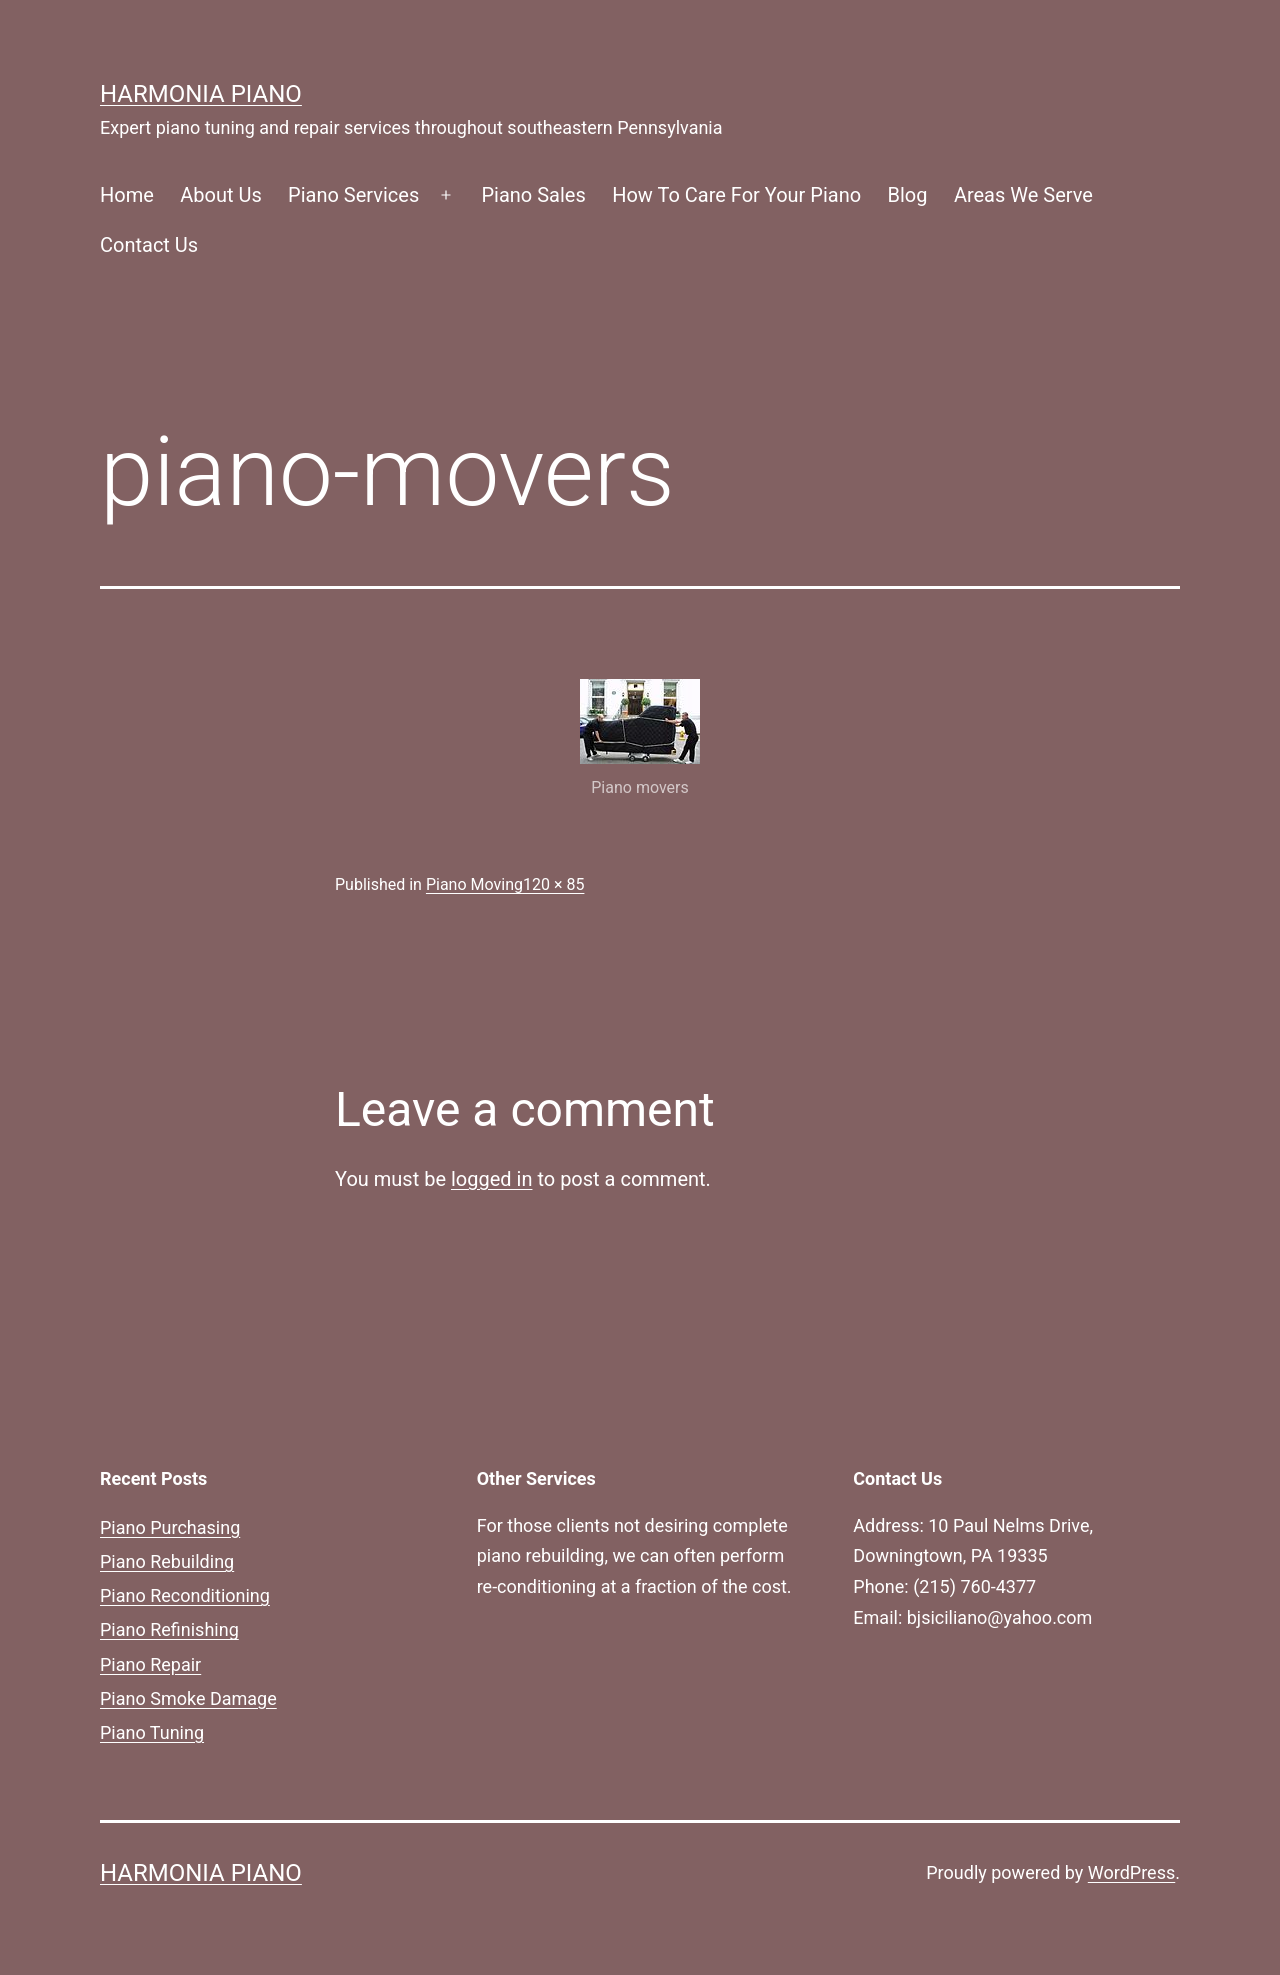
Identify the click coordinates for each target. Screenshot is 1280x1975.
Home (127, 195)
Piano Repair (150, 1664)
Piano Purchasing (170, 1527)
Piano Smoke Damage (188, 1698)
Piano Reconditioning (185, 1595)
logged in (491, 1179)
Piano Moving (474, 884)
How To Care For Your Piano (736, 195)
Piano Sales (533, 195)
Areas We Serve (1023, 195)
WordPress (1131, 1872)
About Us (221, 195)
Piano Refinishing (169, 1629)
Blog (908, 195)
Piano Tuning (152, 1732)
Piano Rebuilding (167, 1561)
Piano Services (353, 195)
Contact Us (149, 245)
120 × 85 (553, 884)
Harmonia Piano (201, 94)
